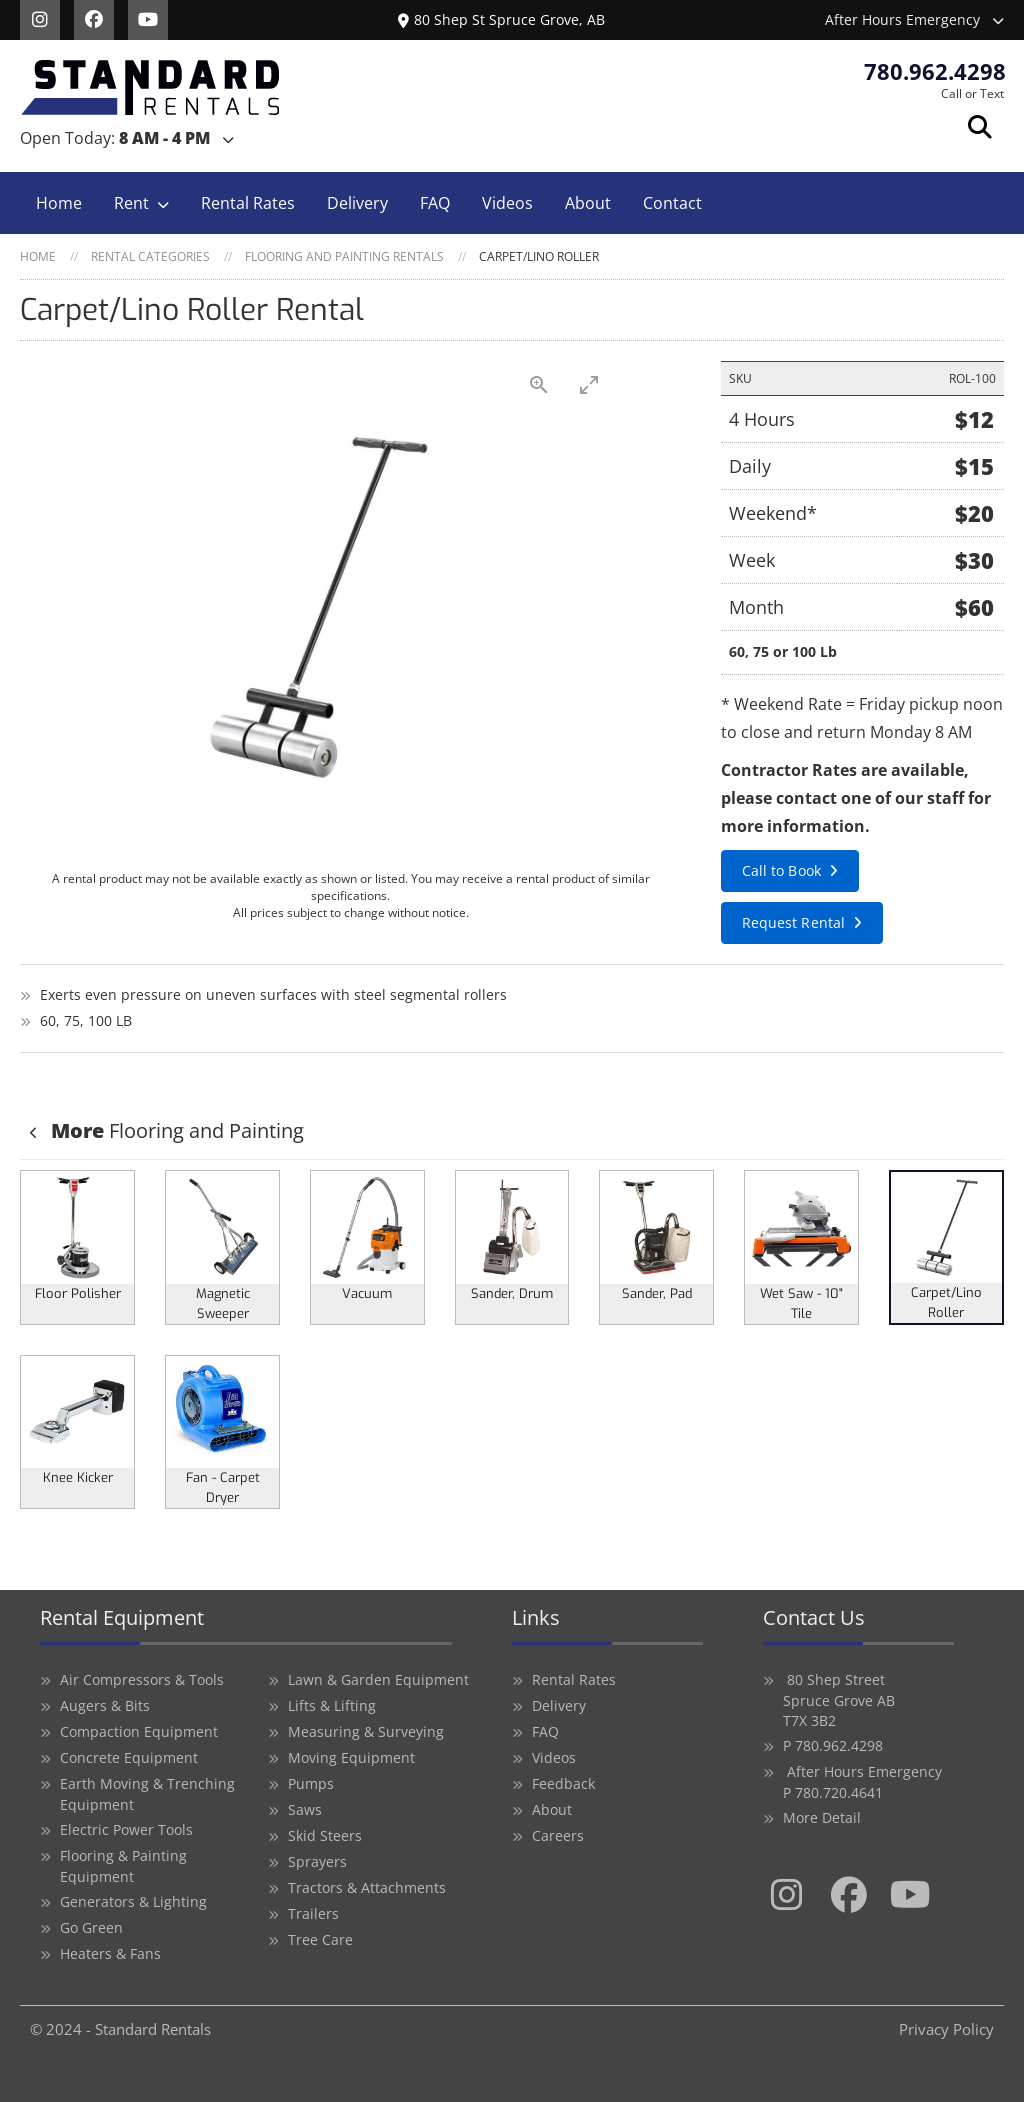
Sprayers (317, 1861)
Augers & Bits (105, 1705)
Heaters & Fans (110, 1953)
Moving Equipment (351, 1757)
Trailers (313, 1913)
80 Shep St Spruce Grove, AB (501, 19)
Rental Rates (248, 203)
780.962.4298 (935, 71)
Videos (507, 203)
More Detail (822, 1817)
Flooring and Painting (175, 1130)
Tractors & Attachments (367, 1887)
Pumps (311, 1783)
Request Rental (793, 922)
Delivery (357, 203)
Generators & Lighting (133, 1901)
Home (59, 203)
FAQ (435, 203)
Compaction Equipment (139, 1731)
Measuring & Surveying (366, 1731)
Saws (305, 1809)
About (588, 203)
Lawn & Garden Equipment (378, 1679)
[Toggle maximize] (590, 384)
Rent (131, 203)
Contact (672, 203)
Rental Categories (150, 256)
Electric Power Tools (126, 1829)
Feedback (563, 1783)
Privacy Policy (946, 2029)
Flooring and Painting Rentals (344, 256)
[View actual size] (540, 384)
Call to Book (781, 870)
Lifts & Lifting (332, 1705)
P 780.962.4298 (833, 1745)
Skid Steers (325, 1835)
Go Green (91, 1927)
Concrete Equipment (129, 1757)
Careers (558, 1835)
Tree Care (320, 1939)
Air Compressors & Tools (142, 1679)
